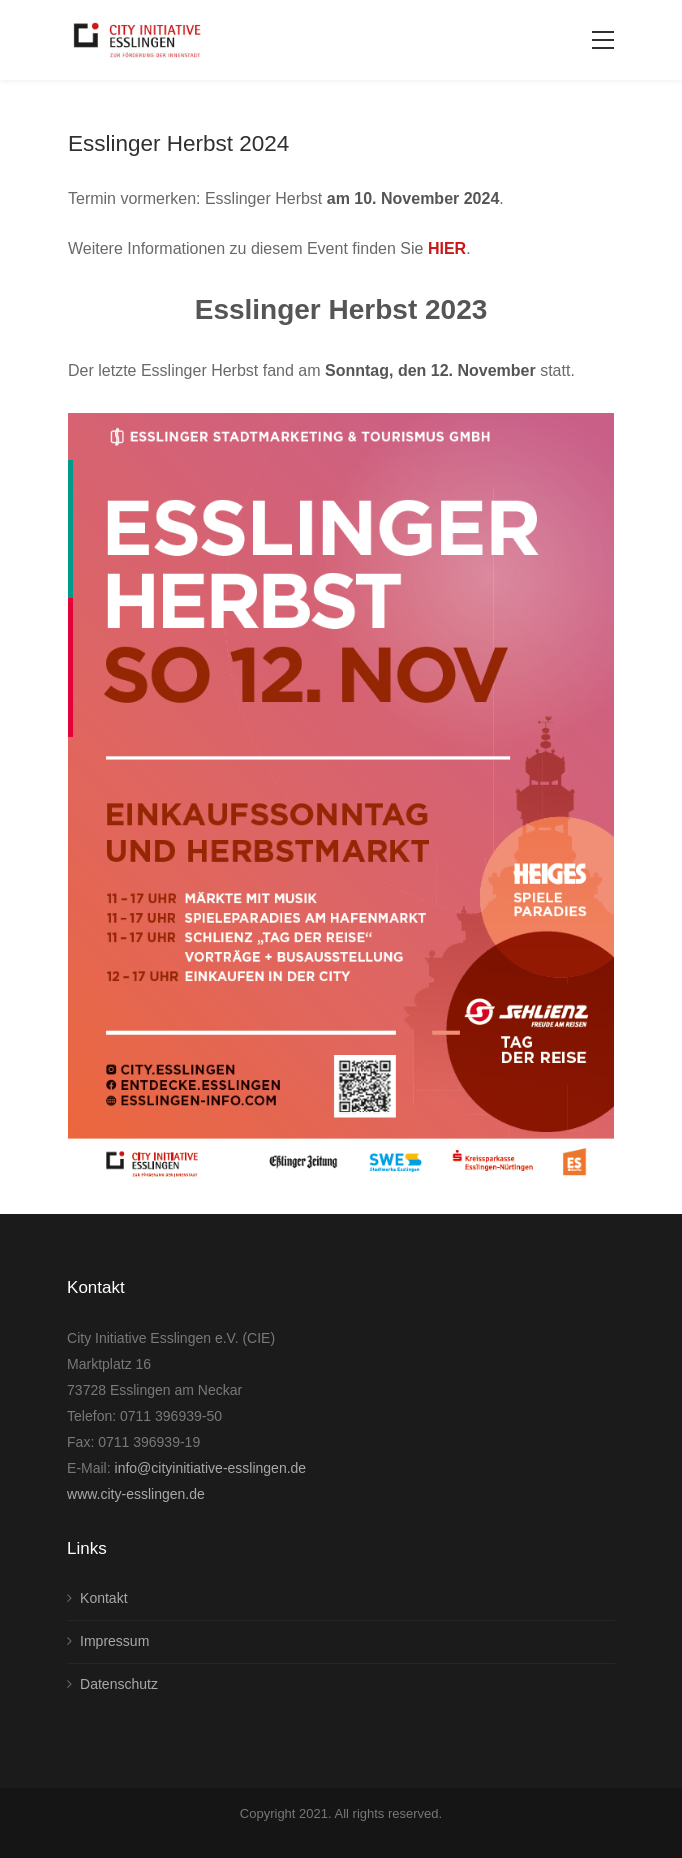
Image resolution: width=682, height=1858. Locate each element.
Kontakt (103, 1598)
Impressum (114, 1641)
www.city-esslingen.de (136, 1494)
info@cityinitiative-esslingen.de (211, 1468)
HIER (447, 248)
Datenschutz (119, 1684)
